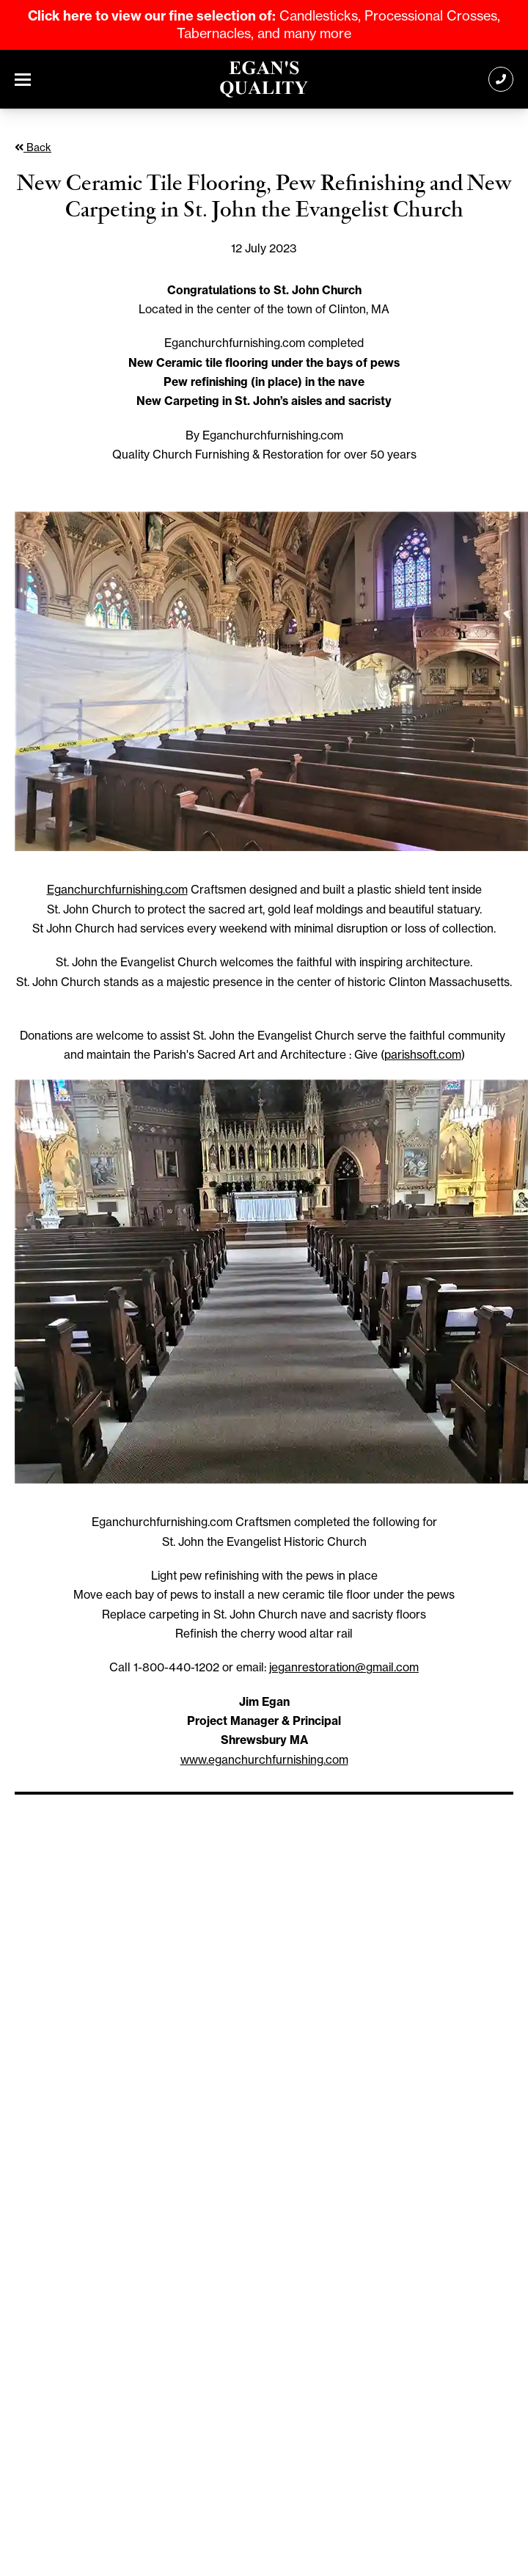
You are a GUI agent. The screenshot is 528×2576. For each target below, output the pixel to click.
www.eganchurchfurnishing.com (264, 1760)
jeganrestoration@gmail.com (344, 1667)
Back (33, 147)
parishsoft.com (422, 1055)
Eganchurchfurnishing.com (117, 890)
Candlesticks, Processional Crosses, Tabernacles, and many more (264, 24)
